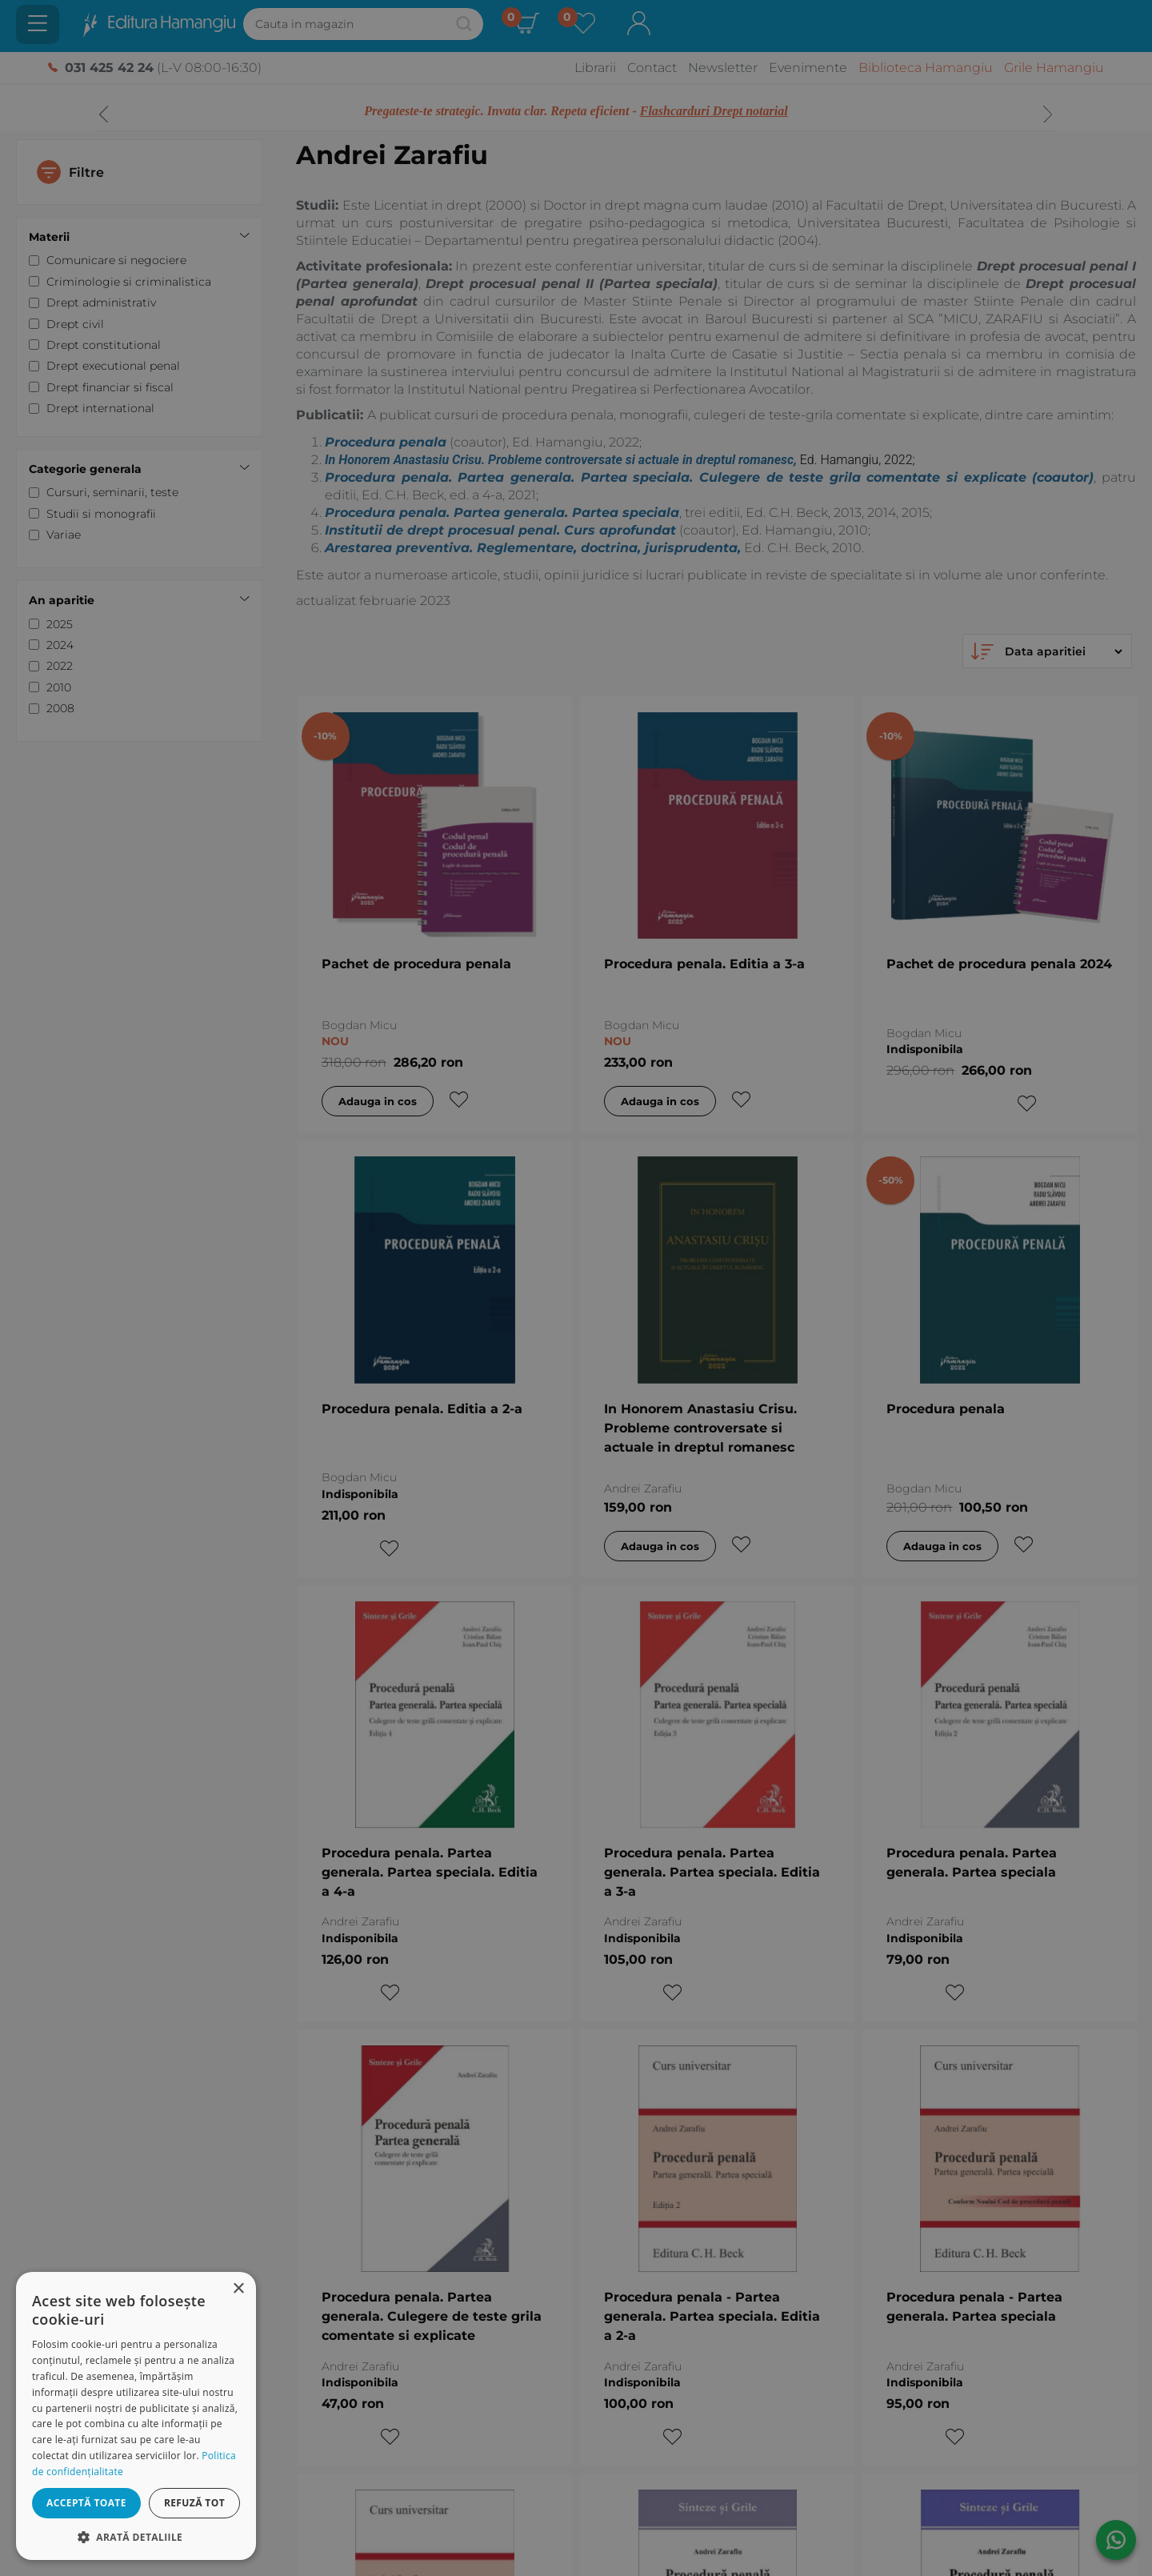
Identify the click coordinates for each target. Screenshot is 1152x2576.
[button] (136, 2536)
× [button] (238, 2289)
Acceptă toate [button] (86, 2503)
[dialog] (136, 2416)
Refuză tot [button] (194, 2503)
